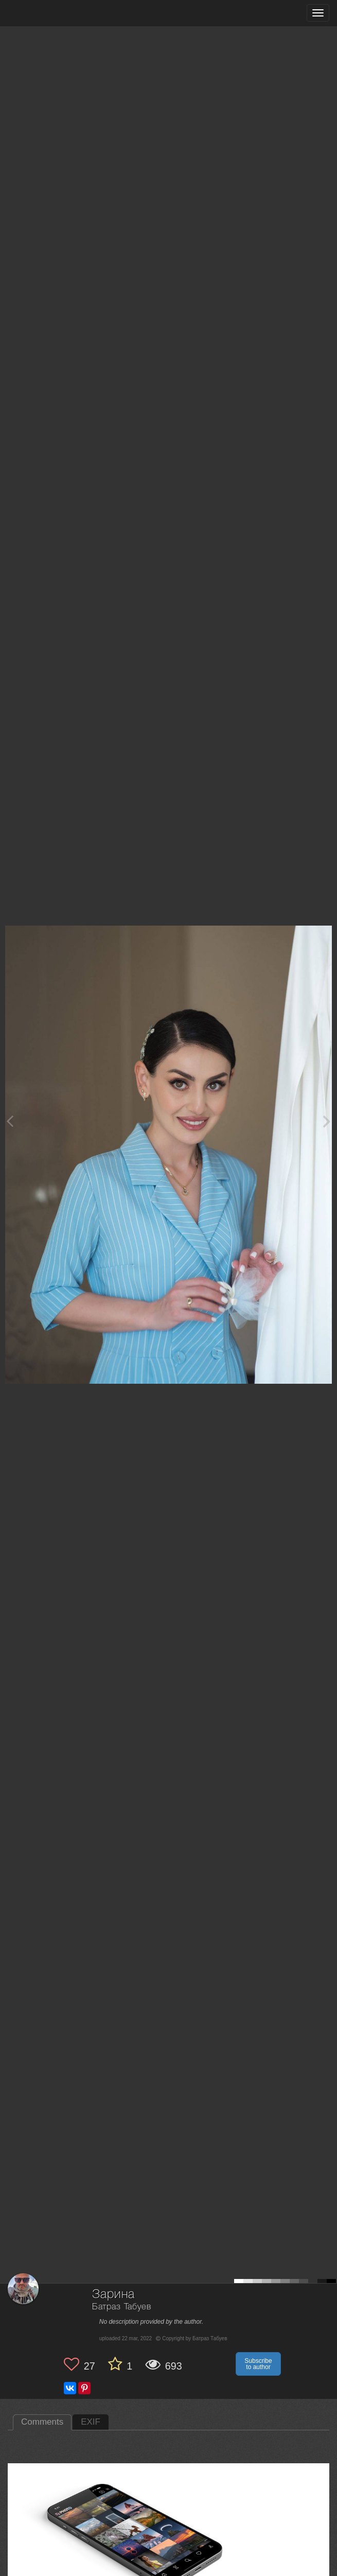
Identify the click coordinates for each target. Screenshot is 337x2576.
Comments (42, 2422)
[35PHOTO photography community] (48, 13)
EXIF (90, 2422)
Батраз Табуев (121, 2307)
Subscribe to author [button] (258, 2364)
